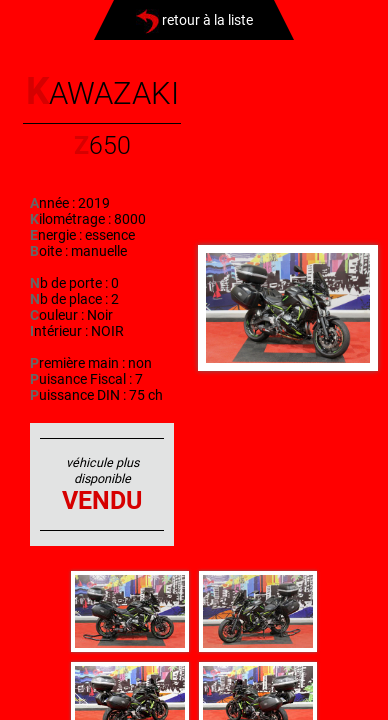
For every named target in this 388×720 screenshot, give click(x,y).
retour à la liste (194, 20)
